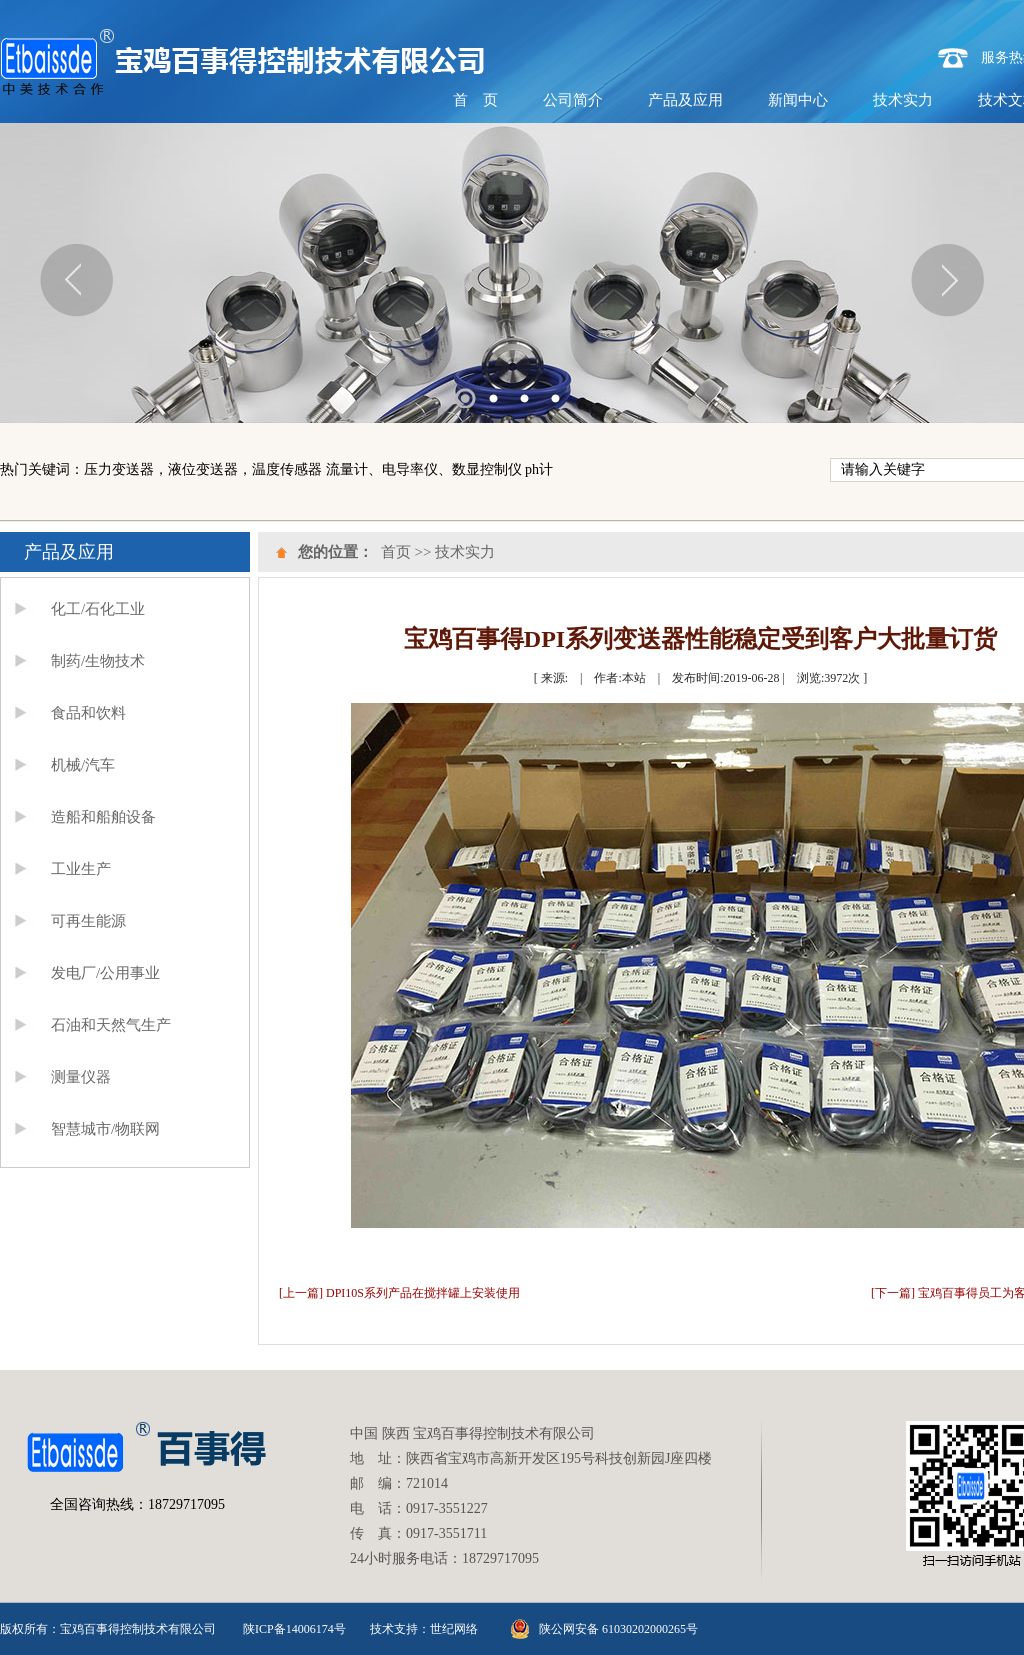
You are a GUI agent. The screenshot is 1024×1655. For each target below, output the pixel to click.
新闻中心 (798, 100)
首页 (396, 552)
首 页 (475, 100)
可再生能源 (88, 921)
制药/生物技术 (98, 661)
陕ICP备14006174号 (294, 1629)
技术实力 (903, 100)
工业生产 (81, 869)
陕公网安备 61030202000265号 (618, 1629)
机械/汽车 (83, 765)
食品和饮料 (88, 713)
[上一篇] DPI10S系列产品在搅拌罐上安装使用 (399, 1293)
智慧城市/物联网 (105, 1129)
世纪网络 (454, 1629)
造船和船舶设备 (103, 817)
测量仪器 (81, 1077)
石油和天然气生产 (111, 1025)
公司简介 (573, 100)
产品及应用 (685, 100)
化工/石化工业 (98, 609)
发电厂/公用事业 (105, 973)
